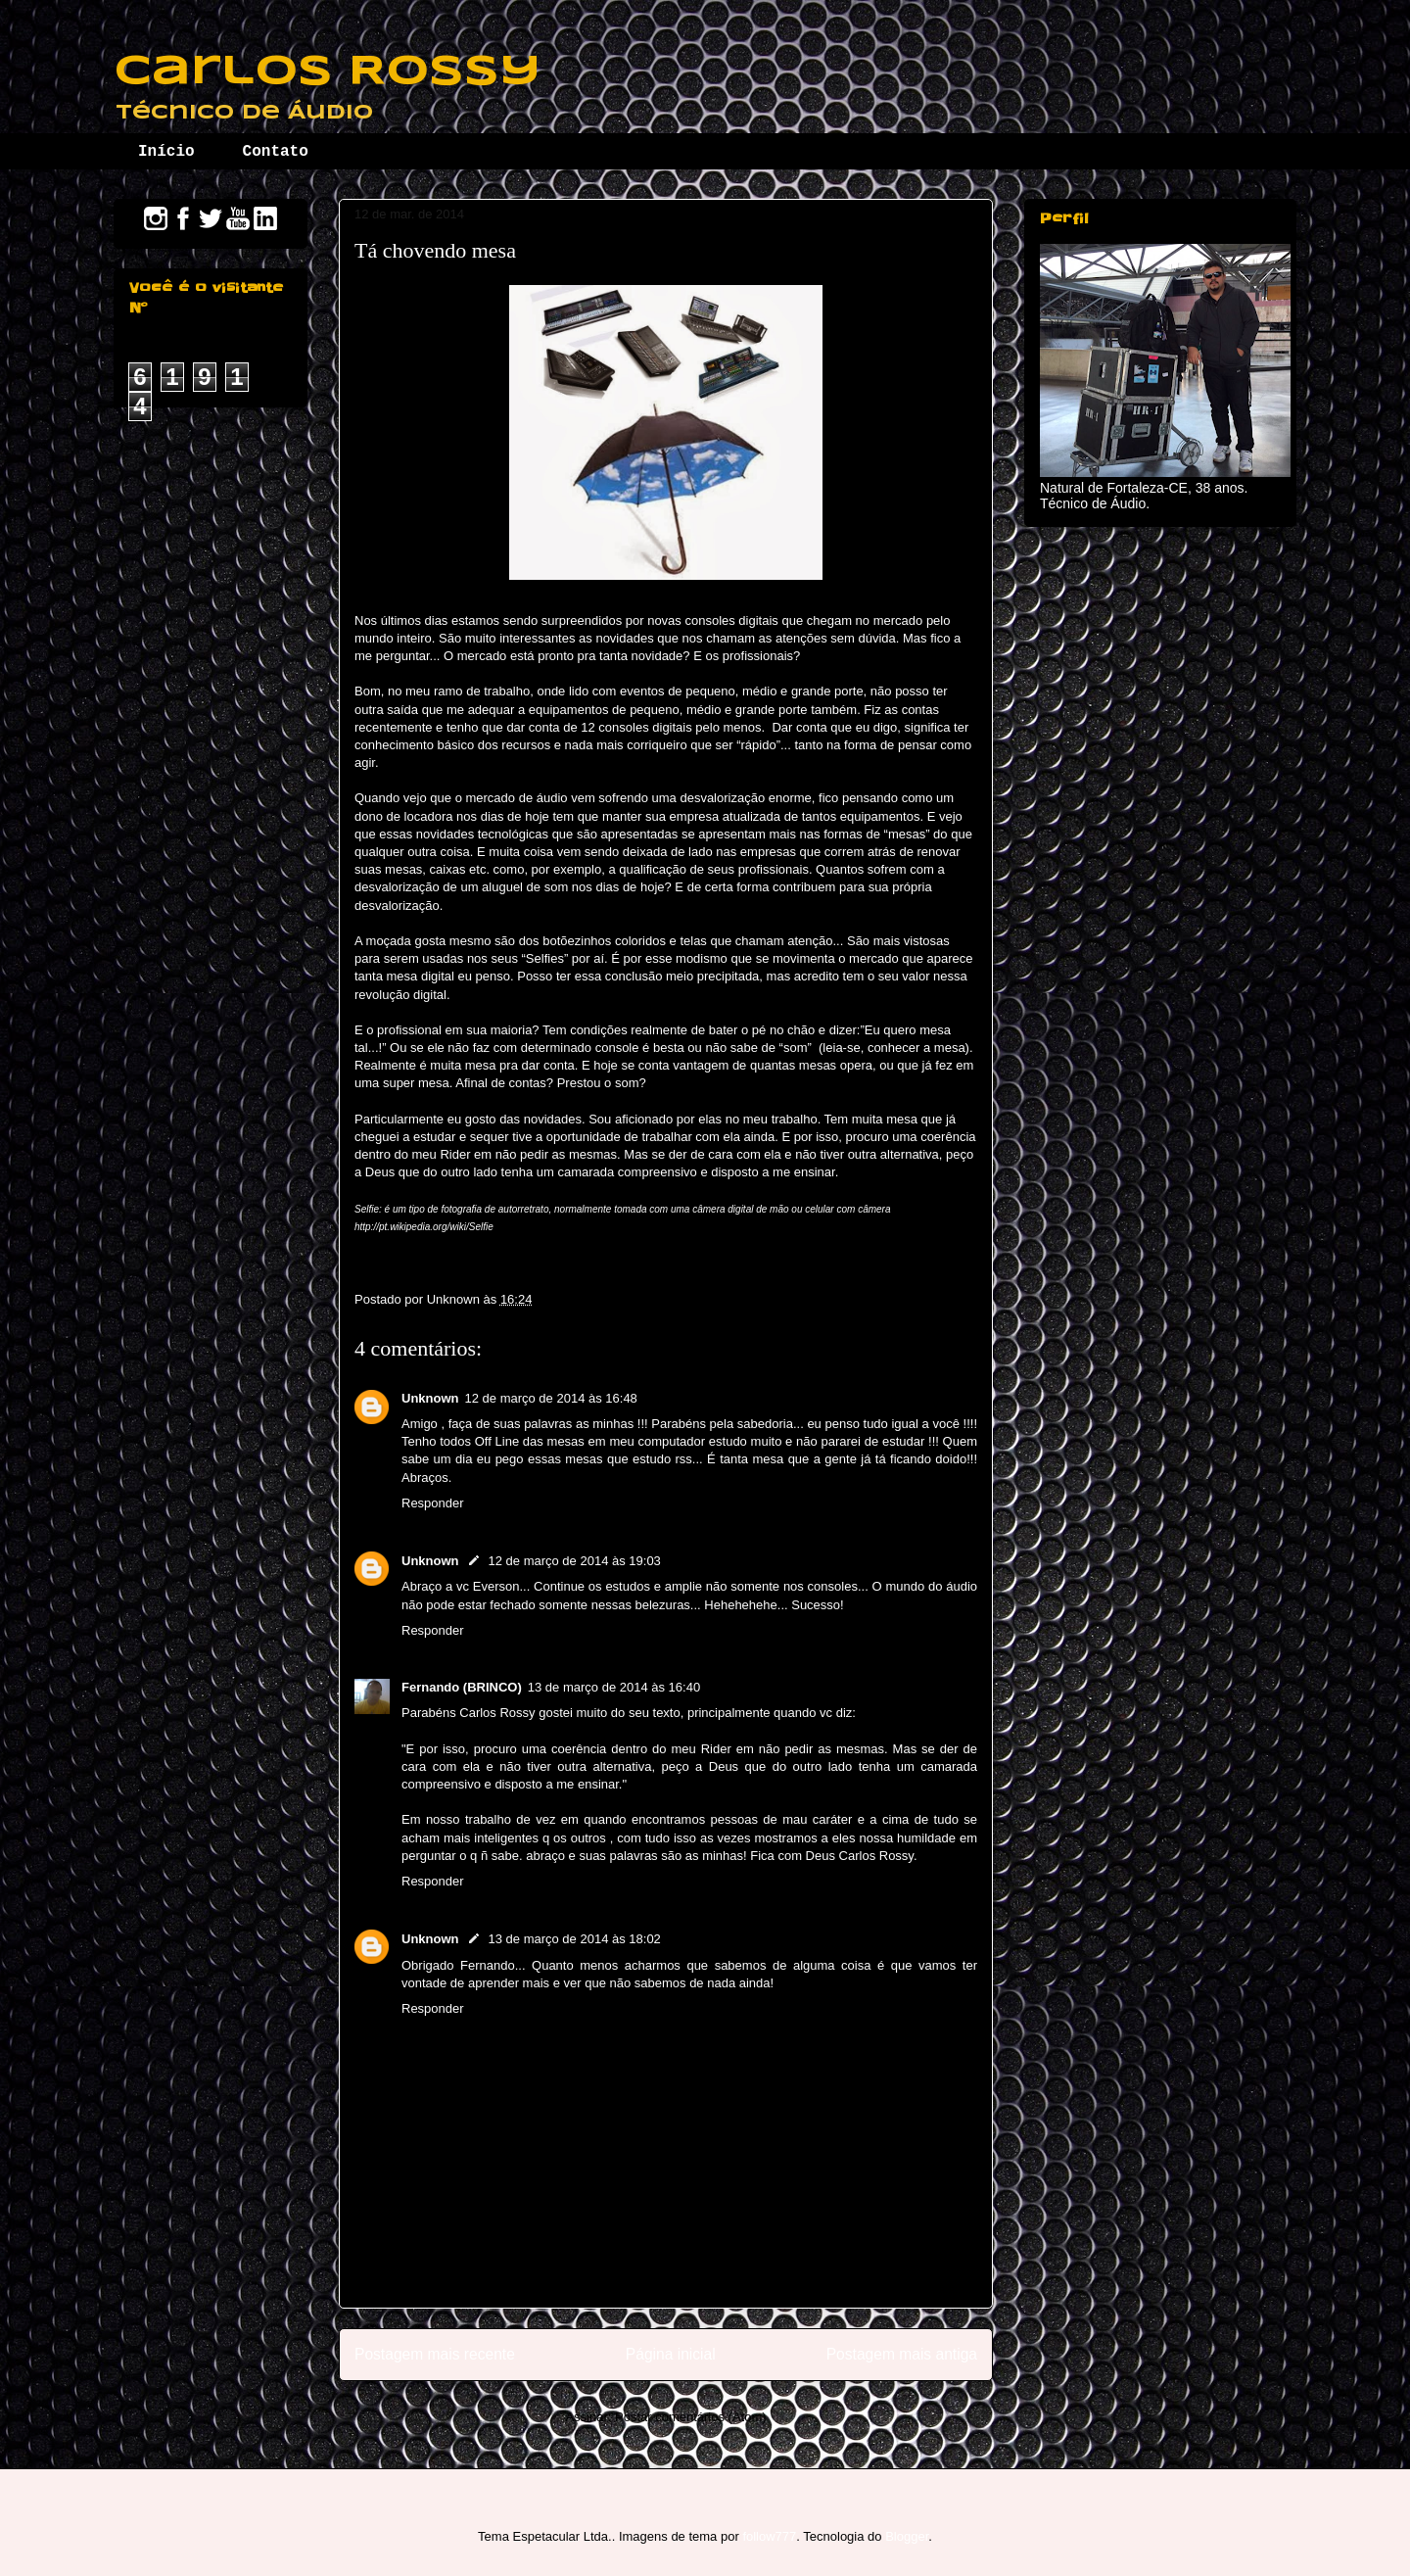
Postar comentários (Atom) (691, 2416)
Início (166, 152)
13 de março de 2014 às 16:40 (614, 1687)
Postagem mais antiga (901, 2354)
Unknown (430, 1398)
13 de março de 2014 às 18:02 (575, 1939)
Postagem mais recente (434, 2354)
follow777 (769, 2536)
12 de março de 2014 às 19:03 (575, 1560)
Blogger (906, 2536)
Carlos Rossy (327, 72)
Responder (432, 1503)
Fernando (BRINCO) (461, 1687)
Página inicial (671, 2354)
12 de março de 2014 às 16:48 (551, 1398)
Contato (275, 152)
